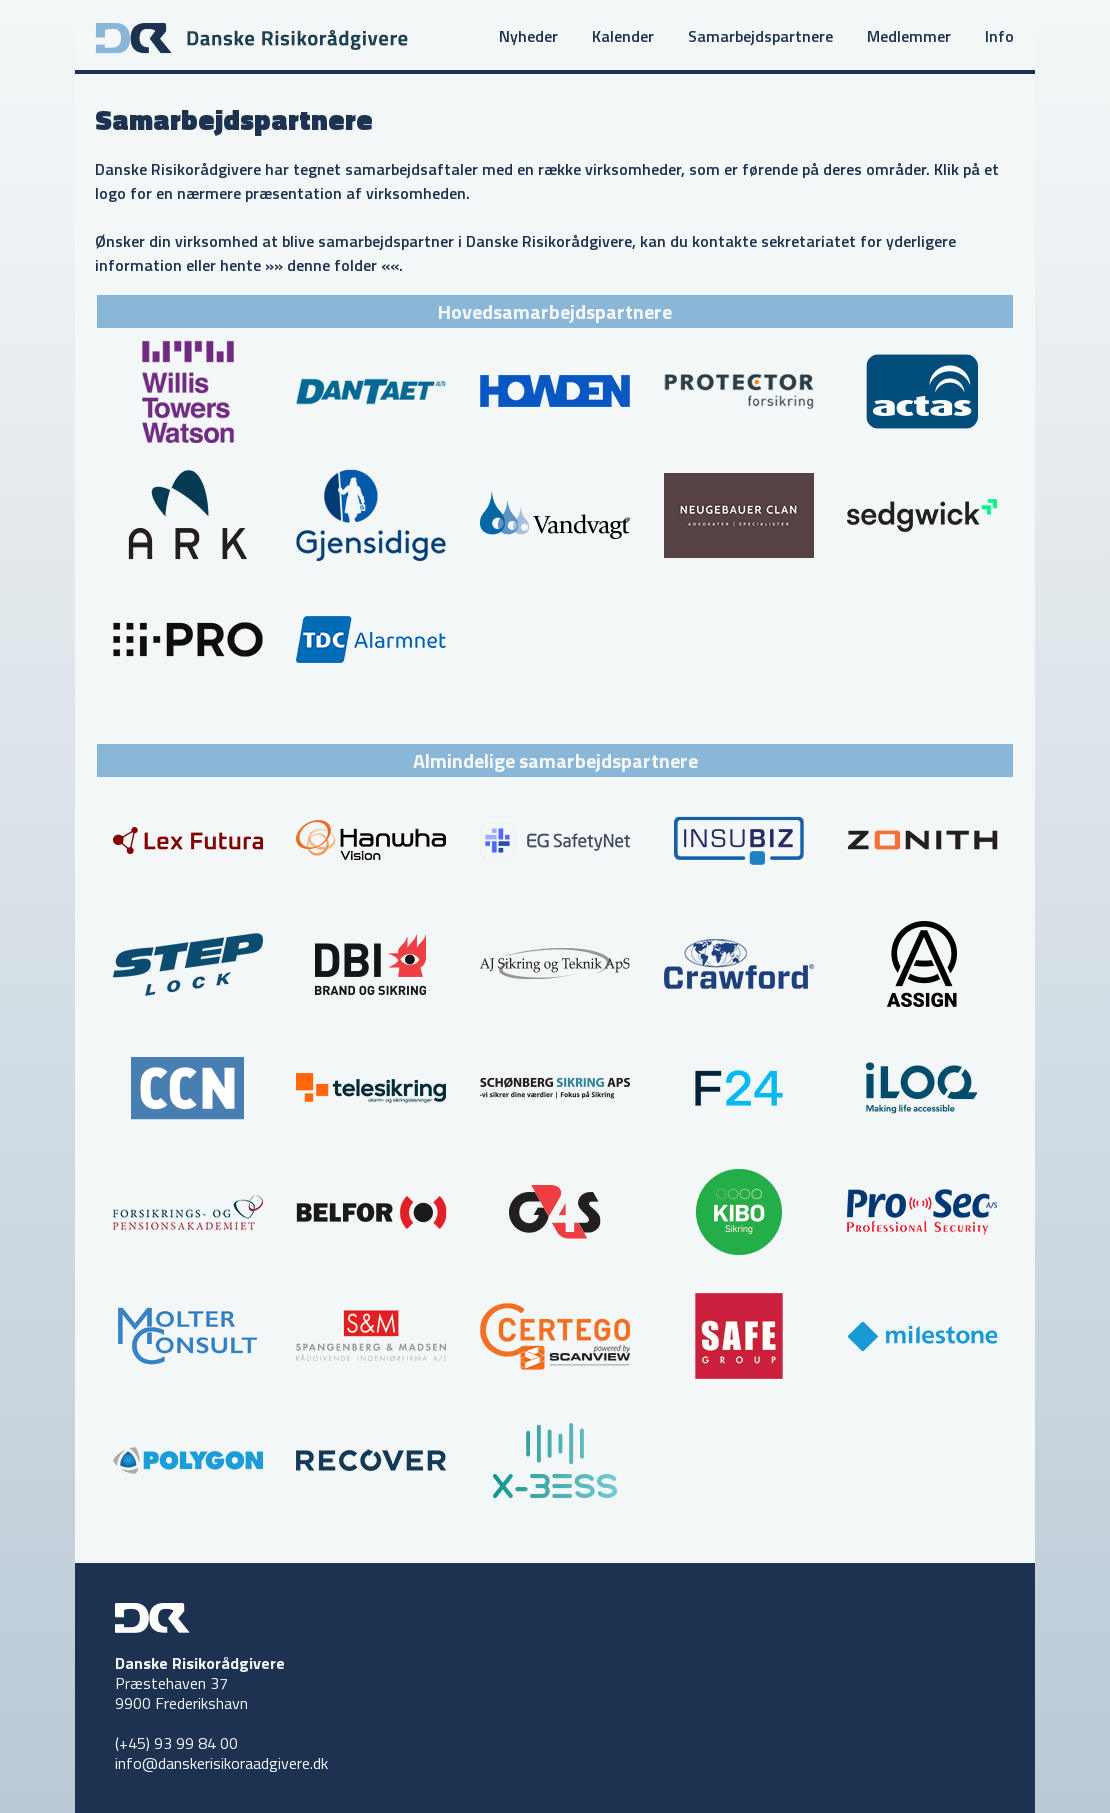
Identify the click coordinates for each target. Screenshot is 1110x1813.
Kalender (623, 36)
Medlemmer (909, 36)
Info (999, 36)
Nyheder (528, 36)
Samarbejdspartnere (760, 36)
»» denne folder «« (332, 265)
